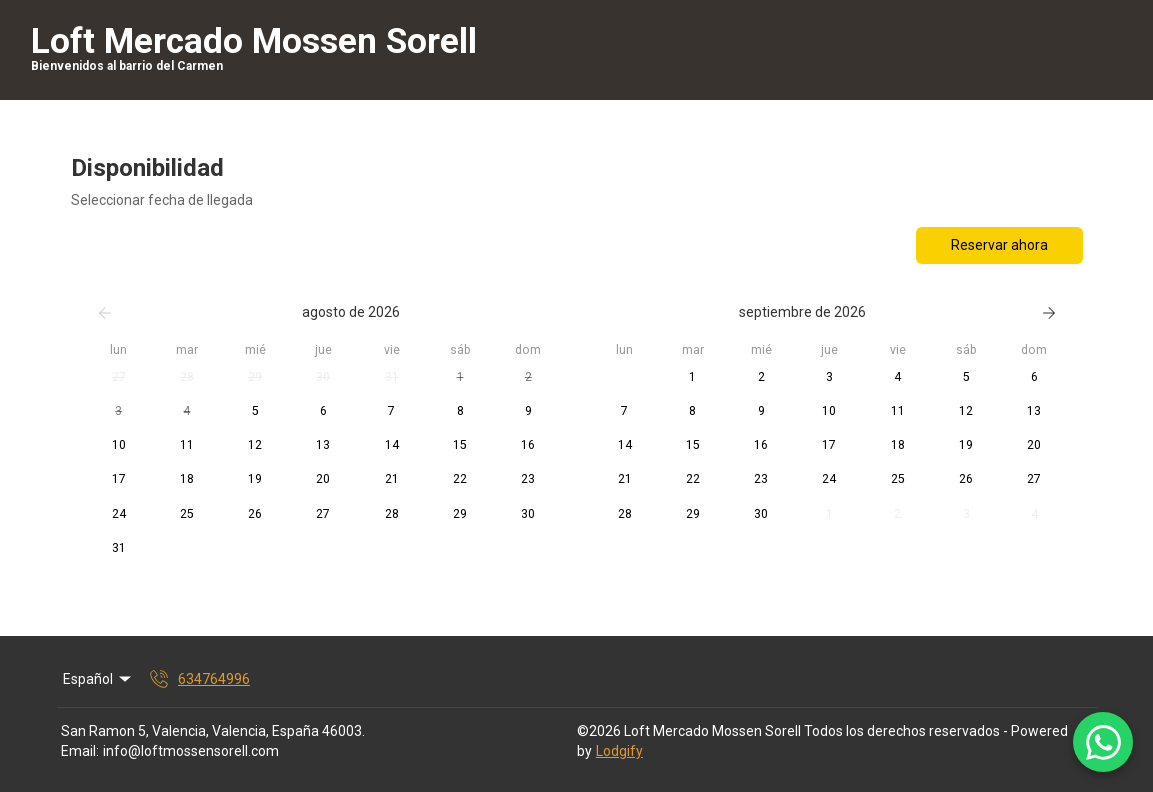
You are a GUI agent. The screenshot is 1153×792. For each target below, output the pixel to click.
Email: (80, 751)
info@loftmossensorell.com (191, 751)
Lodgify (619, 751)
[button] (119, 378)
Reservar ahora (999, 245)
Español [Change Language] (99, 679)
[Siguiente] (1049, 313)
